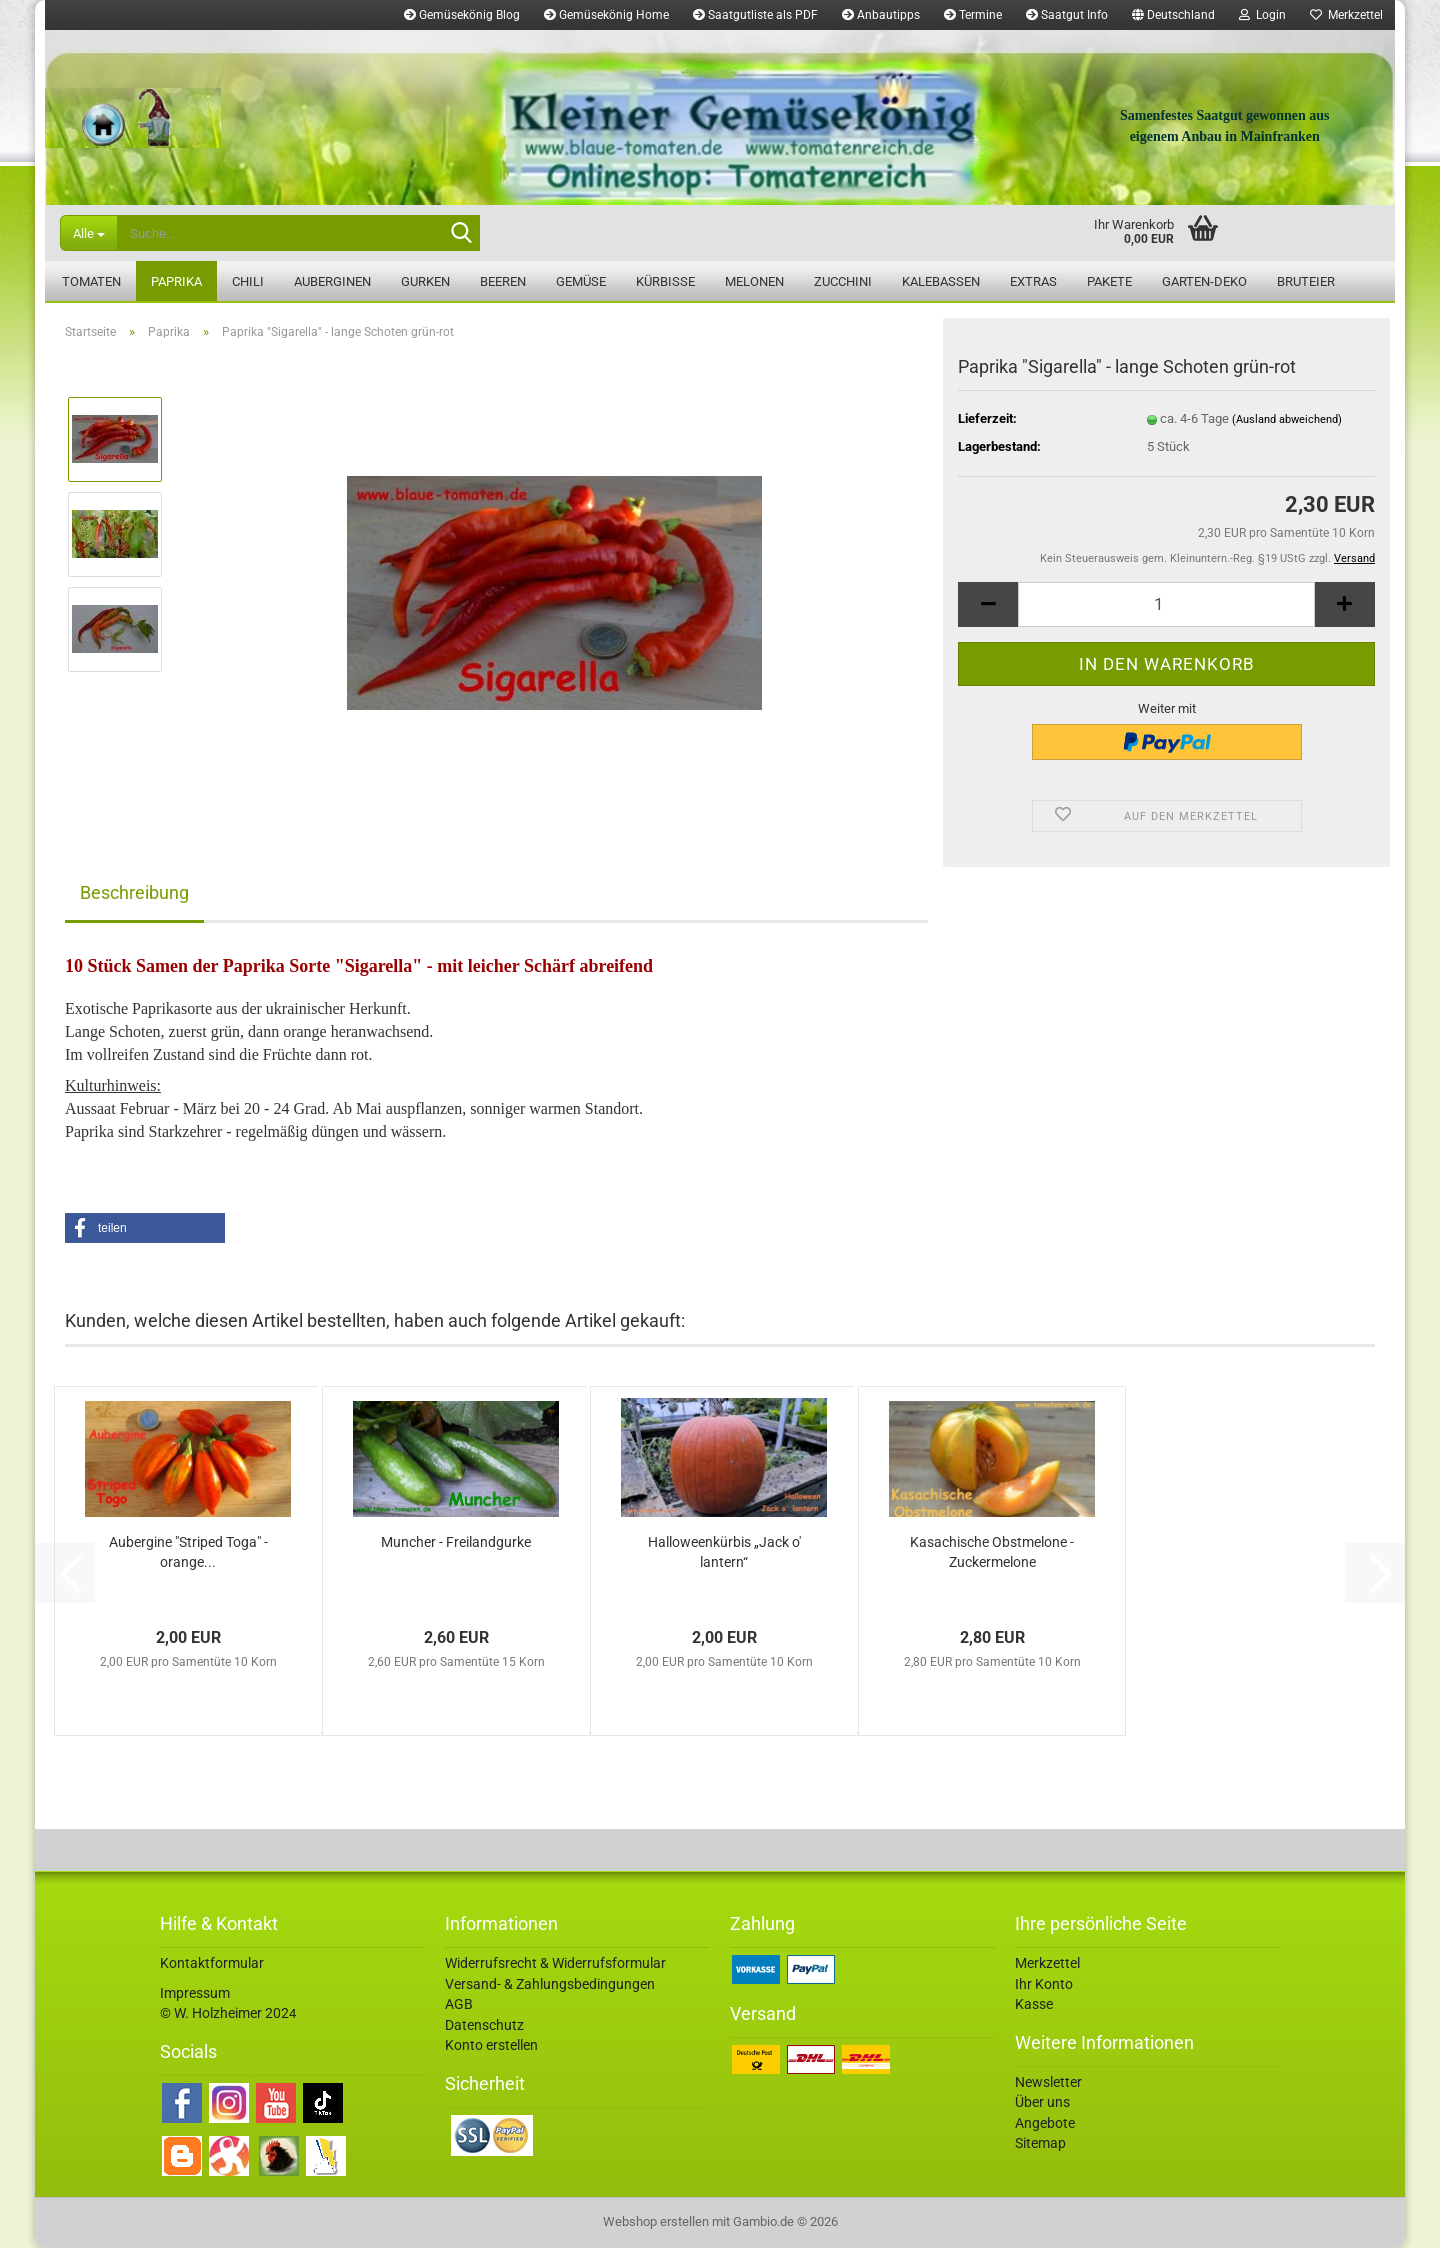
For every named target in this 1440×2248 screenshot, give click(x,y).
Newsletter (1048, 2082)
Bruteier (1306, 281)
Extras (1033, 281)
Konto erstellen (491, 2045)
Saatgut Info (1067, 15)
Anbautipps (881, 15)
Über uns (1042, 2102)
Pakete (1109, 281)
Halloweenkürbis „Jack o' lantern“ (724, 1552)
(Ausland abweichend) (1287, 419)
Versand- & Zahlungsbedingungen (550, 1984)
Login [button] (1262, 15)
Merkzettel (1346, 15)
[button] (1173, 15)
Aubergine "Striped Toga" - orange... (188, 1552)
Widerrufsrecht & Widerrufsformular (555, 1963)
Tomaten (91, 281)
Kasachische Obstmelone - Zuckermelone (992, 1552)
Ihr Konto (1044, 1984)
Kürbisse (665, 281)
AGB (459, 2004)
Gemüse (581, 281)
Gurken (425, 281)
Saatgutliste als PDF (755, 15)
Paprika (176, 281)
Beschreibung (134, 892)
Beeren (503, 281)
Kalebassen (941, 281)
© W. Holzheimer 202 (224, 2013)
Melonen (754, 281)
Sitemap (1040, 2143)
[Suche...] (88, 233)
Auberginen (332, 281)
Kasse (1034, 2004)
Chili (248, 281)
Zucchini (843, 281)
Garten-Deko (1204, 281)
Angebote (1045, 2123)
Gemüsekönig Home (606, 15)
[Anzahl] (1166, 604)
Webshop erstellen (656, 2221)
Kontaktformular (212, 1963)
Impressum (195, 1993)
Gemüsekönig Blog (462, 15)
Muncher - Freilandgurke (456, 1542)
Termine (973, 15)
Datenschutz (484, 2025)
